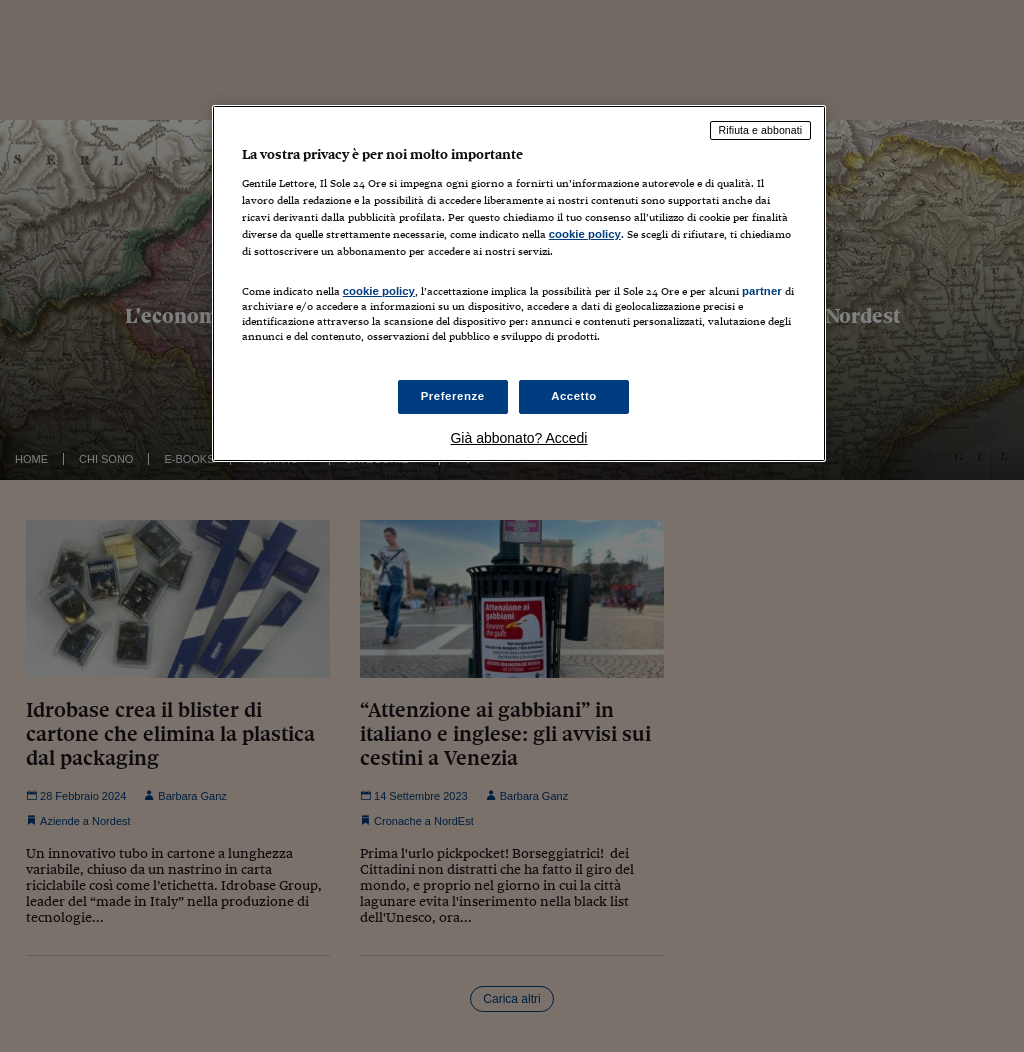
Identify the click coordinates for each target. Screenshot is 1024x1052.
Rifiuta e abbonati (761, 130)
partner (762, 291)
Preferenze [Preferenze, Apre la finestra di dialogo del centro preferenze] (453, 396)
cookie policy (585, 234)
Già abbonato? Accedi (518, 438)
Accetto (574, 396)
